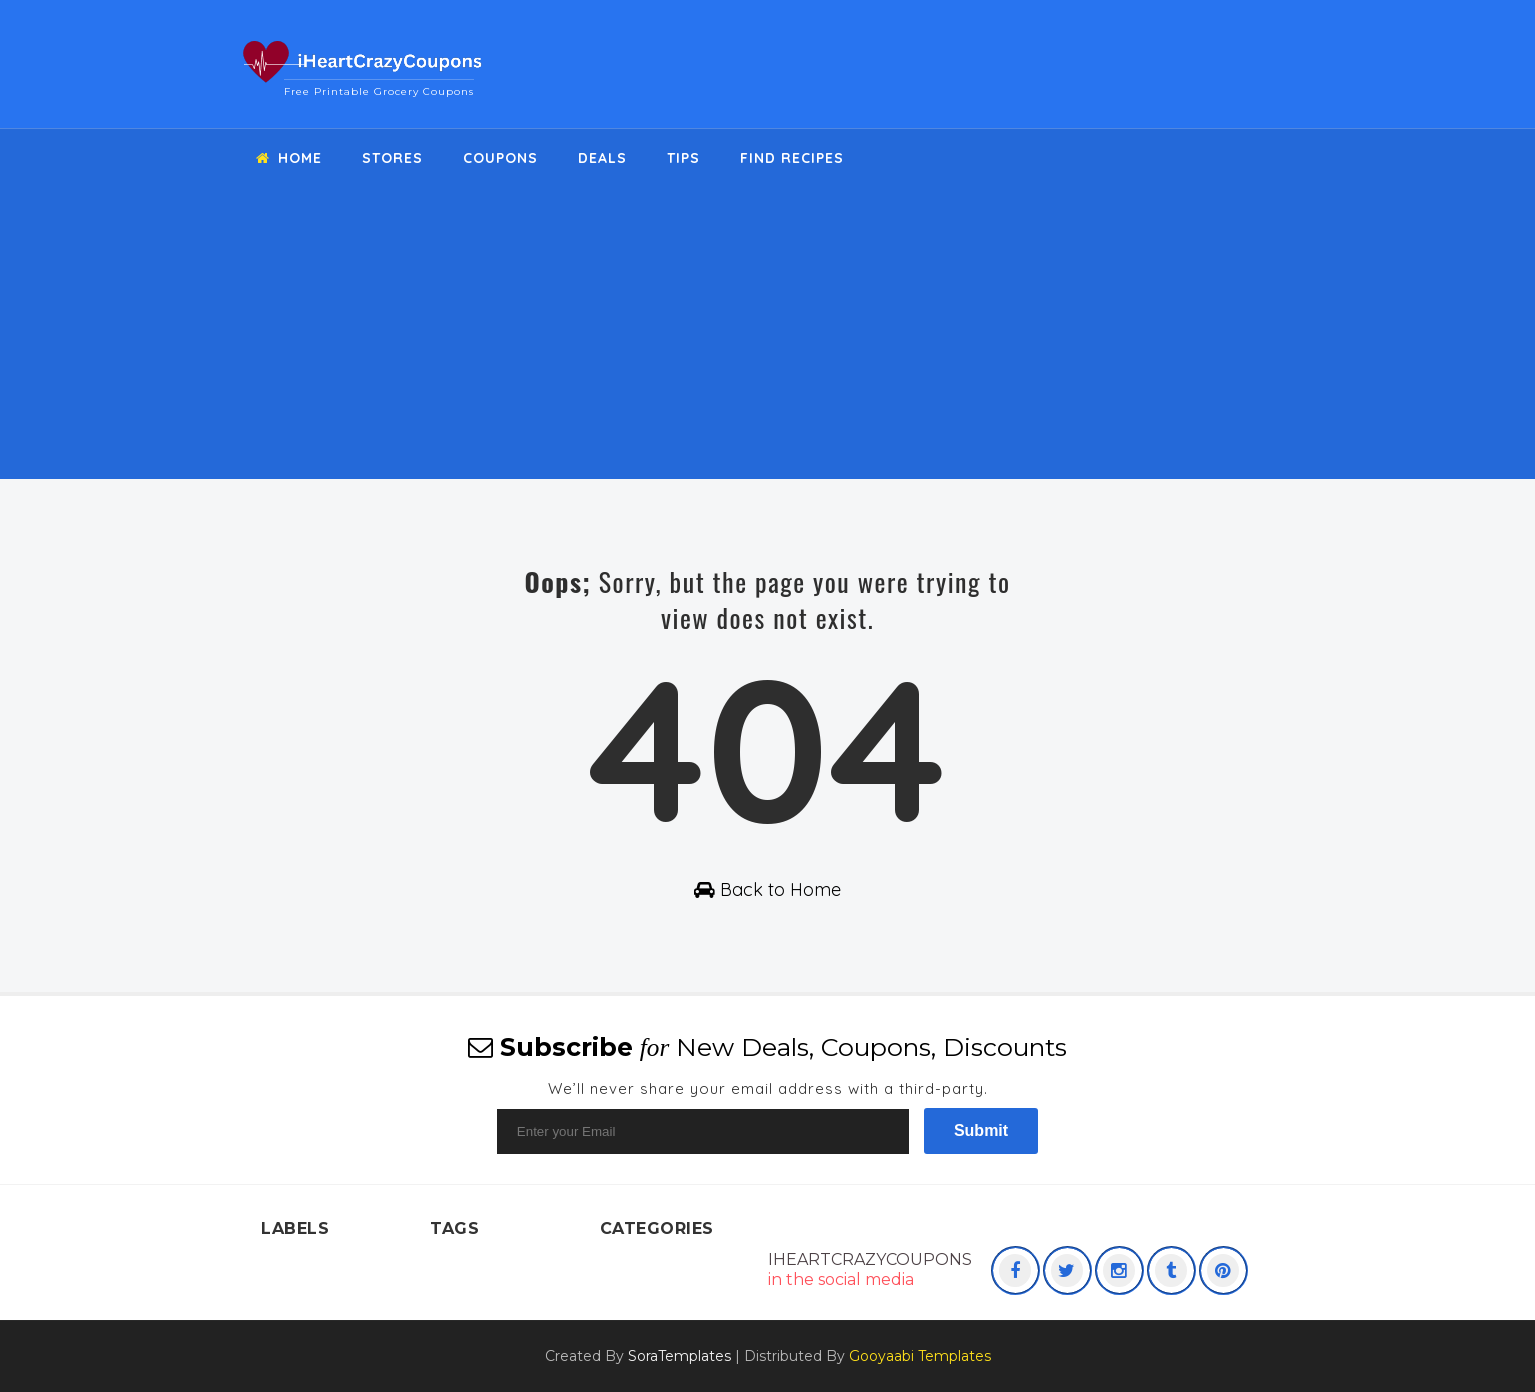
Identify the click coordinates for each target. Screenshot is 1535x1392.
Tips (683, 158)
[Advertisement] (767, 339)
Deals (602, 158)
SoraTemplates (679, 1356)
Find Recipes (792, 158)
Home (289, 158)
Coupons (500, 158)
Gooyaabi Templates (920, 1356)
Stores (392, 158)
